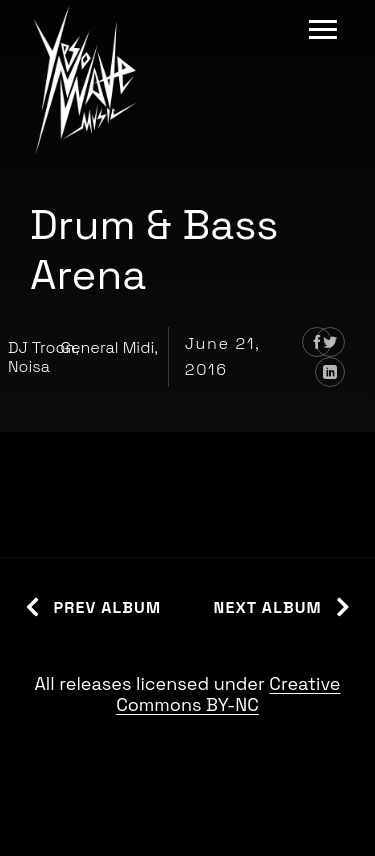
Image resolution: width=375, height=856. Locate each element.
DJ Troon (41, 347)
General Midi (107, 347)
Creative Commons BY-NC (228, 694)
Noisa (29, 366)
